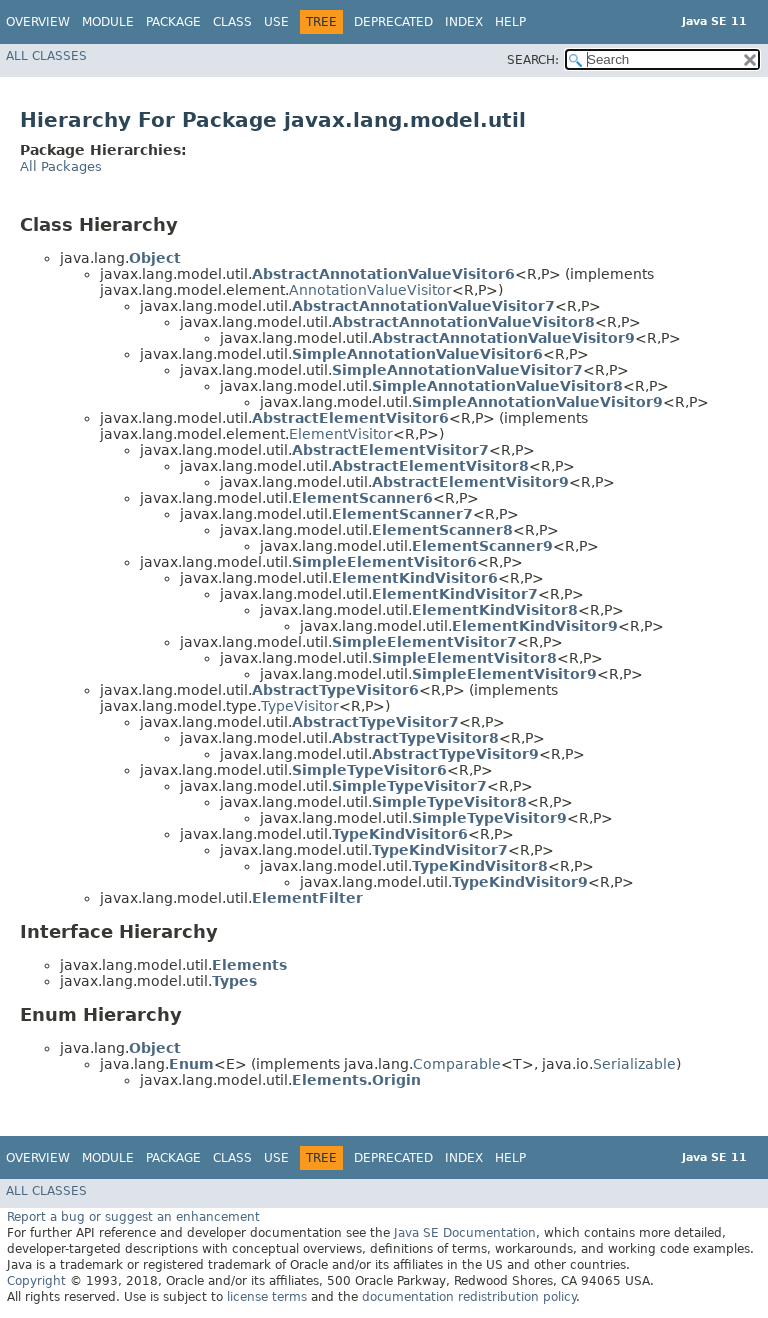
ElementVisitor (341, 434)
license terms (267, 1297)
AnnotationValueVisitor (370, 290)
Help (510, 22)
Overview (38, 22)
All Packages (61, 166)
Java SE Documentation (465, 1233)
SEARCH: (533, 60)
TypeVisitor (300, 706)
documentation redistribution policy (469, 1297)
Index (464, 22)
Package (173, 22)
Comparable (457, 1064)
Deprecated (393, 22)
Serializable (634, 1064)
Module (108, 22)
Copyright (36, 1281)
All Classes (46, 56)
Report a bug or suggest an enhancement (133, 1217)
